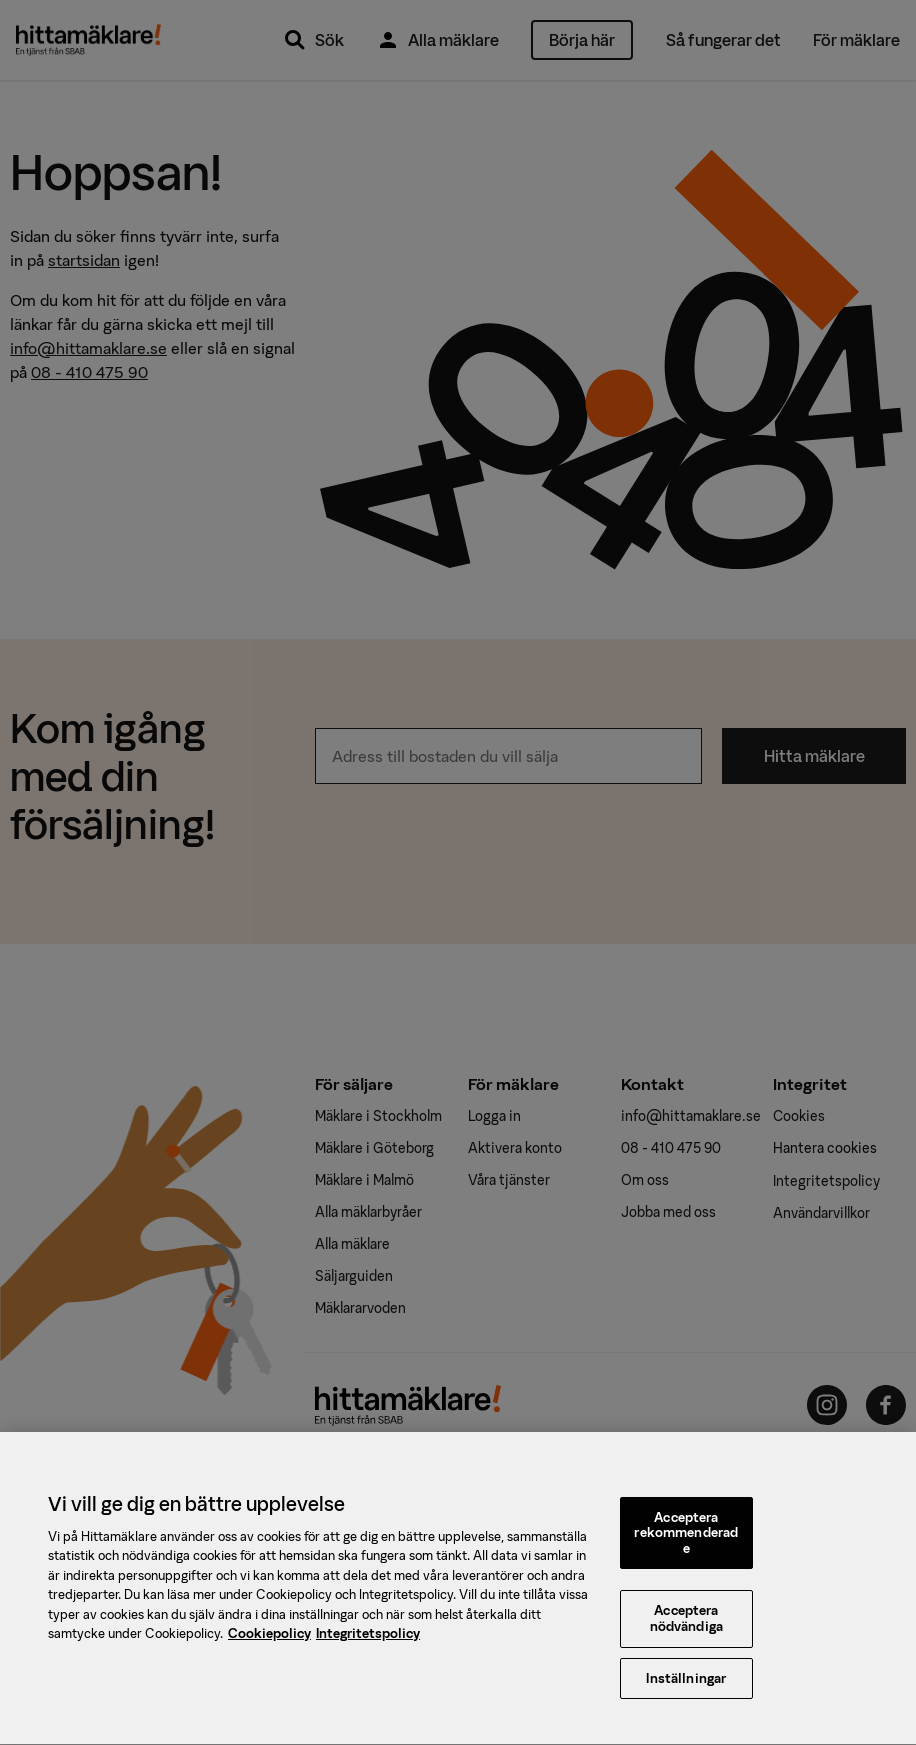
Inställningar (686, 1690)
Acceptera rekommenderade (686, 1545)
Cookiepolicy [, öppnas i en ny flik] (269, 1645)
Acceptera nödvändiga (686, 1631)
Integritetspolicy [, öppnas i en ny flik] (368, 1645)
